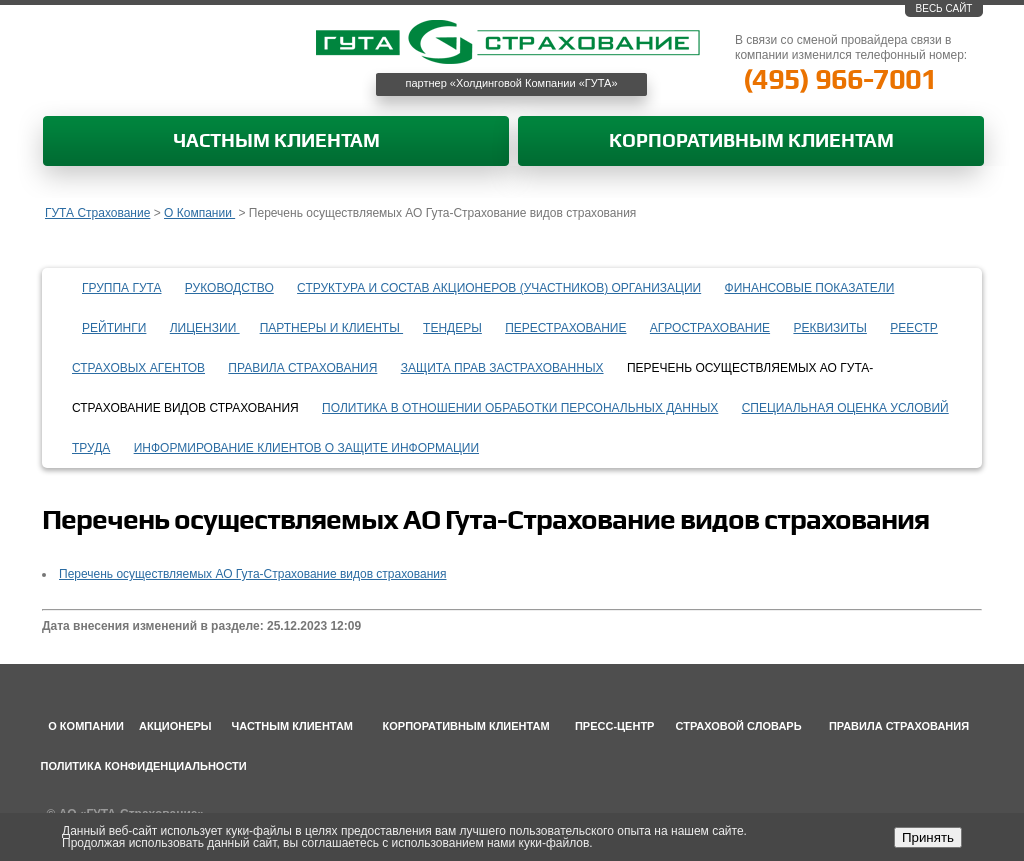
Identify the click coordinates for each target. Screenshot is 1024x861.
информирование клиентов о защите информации (306, 448)
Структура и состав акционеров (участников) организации (499, 288)
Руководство (229, 288)
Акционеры (175, 726)
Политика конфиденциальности (144, 766)
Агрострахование (710, 328)
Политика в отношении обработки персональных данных (520, 408)
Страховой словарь (739, 726)
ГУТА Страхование (97, 213)
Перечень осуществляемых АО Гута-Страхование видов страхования (252, 574)
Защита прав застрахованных (502, 368)
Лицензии (205, 328)
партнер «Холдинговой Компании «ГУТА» (512, 83)
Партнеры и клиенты (331, 328)
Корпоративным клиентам (751, 141)
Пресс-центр (615, 726)
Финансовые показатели (810, 288)
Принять (928, 837)
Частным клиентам (276, 141)
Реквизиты (829, 328)
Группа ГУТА (122, 288)
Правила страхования (302, 368)
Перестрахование (565, 328)
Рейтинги (114, 328)
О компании (86, 726)
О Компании (199, 213)
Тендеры (452, 328)
